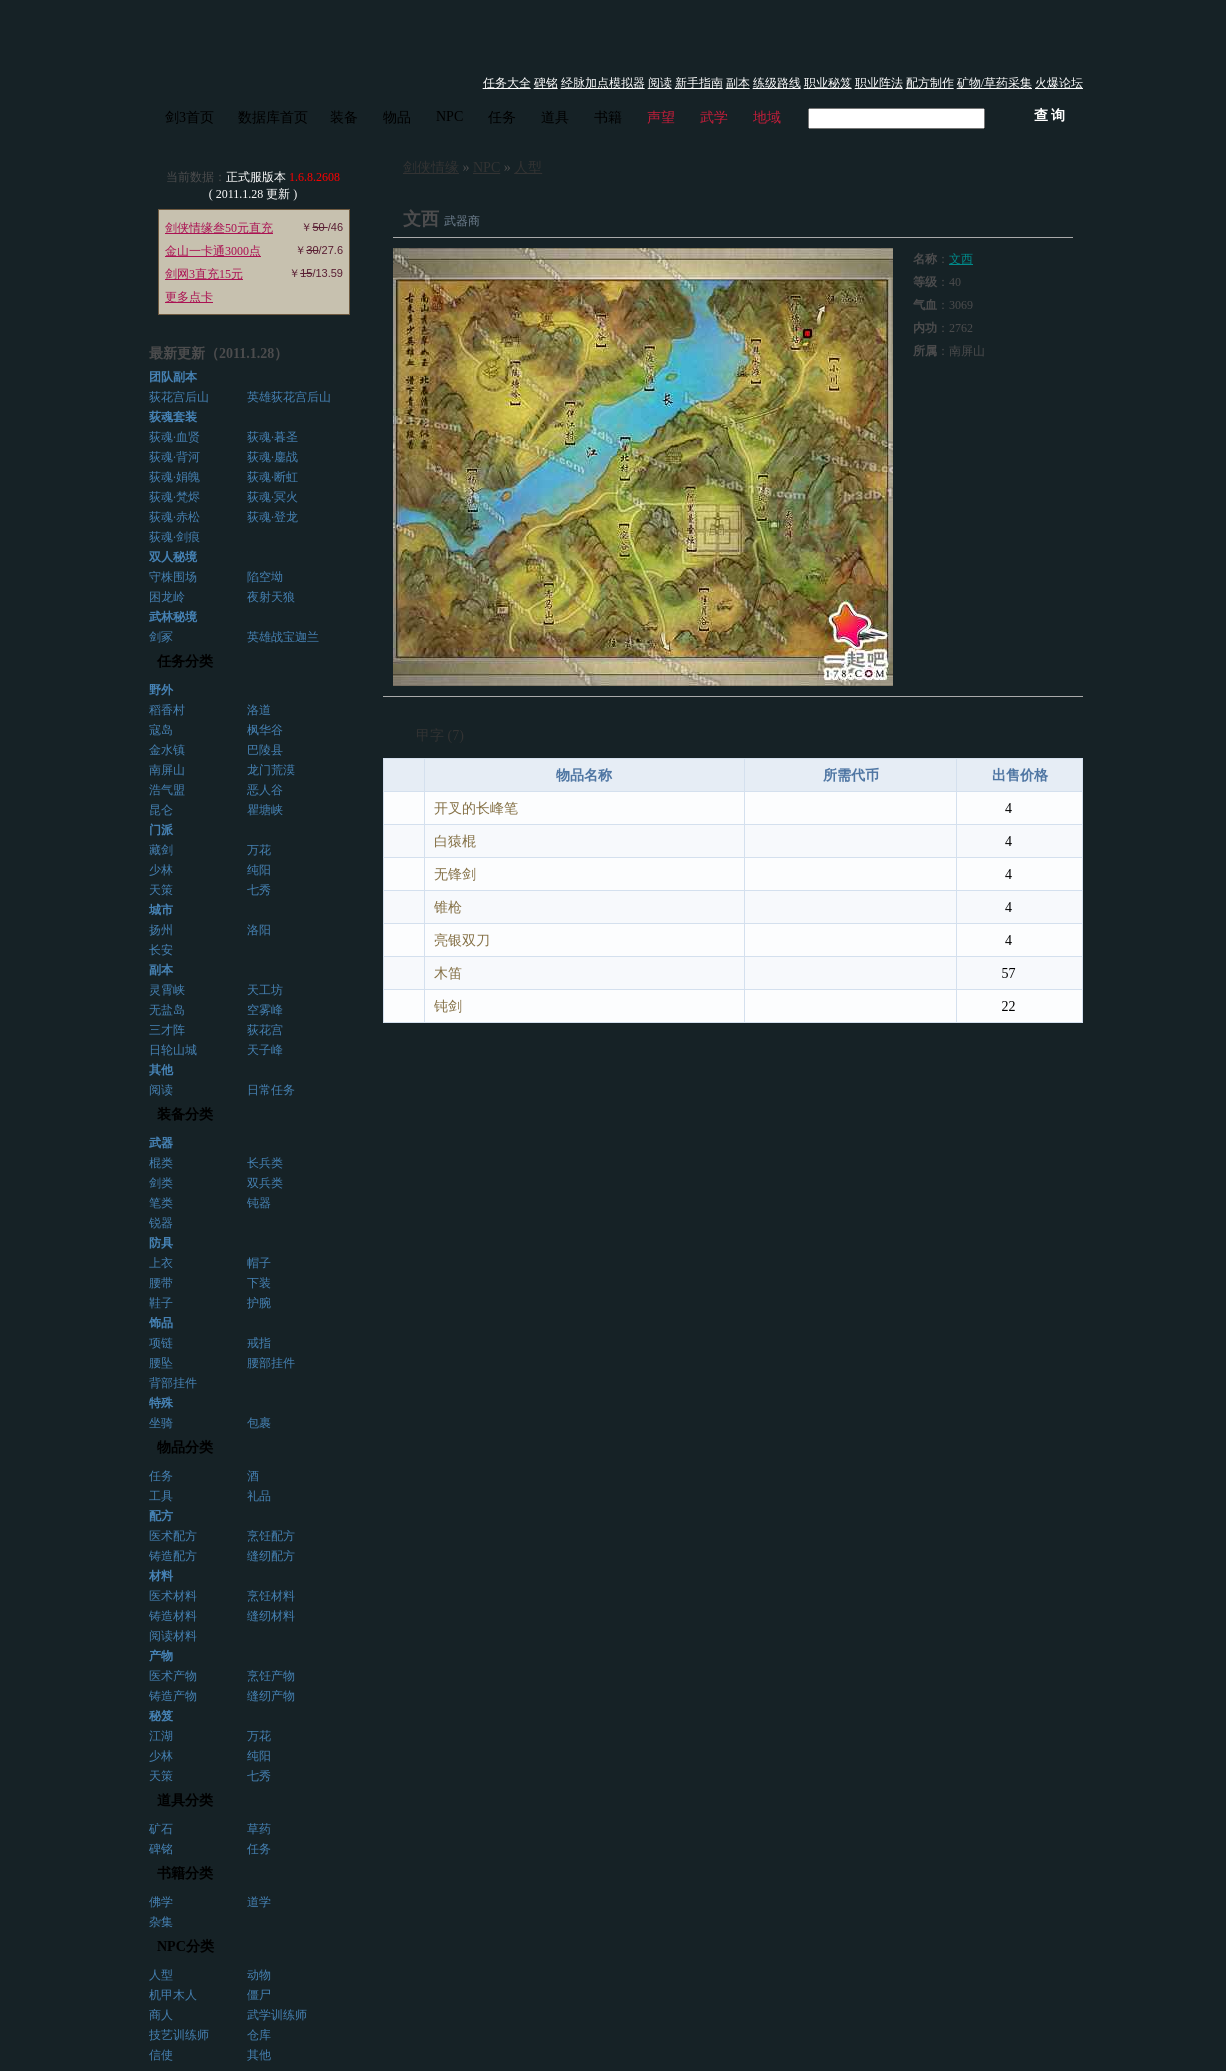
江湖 (161, 1736)
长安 (161, 950)
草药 (259, 1829)
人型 (161, 1975)
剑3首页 (189, 117)
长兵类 (265, 1163)
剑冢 (161, 637)
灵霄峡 (167, 990)
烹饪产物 (271, 1676)
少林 (161, 870)
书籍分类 (185, 1873)
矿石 (161, 1829)
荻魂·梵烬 (174, 497)
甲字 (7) (440, 735)
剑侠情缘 (431, 167)
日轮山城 (173, 1050)
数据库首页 (273, 117)
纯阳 (259, 870)
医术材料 (173, 1596)
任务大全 (507, 83)
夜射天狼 (271, 597)
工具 (161, 1496)
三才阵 (167, 1030)
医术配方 (173, 1536)
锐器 (161, 1223)
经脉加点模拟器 (603, 83)
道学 (259, 1902)
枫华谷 (265, 730)
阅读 (660, 83)
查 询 (1050, 115)
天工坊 (265, 990)
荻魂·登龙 (272, 517)
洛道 (259, 710)
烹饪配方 (271, 1536)
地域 (767, 117)
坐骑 (161, 1423)
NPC (449, 116)
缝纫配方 (271, 1556)
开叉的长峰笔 (476, 808)
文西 (961, 259)
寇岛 (161, 730)
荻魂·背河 (174, 457)
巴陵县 (265, 750)
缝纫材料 (271, 1616)
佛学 (161, 1902)
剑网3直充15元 (204, 274)
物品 (397, 117)
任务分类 (185, 661)
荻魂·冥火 (272, 497)
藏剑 (161, 850)
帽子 (259, 1263)
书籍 (608, 117)
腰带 (161, 1283)
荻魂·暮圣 (272, 437)
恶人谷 (265, 790)
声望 (661, 117)
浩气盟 (167, 790)
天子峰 (265, 1050)
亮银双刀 (462, 940)
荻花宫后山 (179, 397)
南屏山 (167, 770)
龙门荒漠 (271, 770)
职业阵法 (879, 83)
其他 (259, 2055)
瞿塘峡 (265, 810)
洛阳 (259, 930)
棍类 (161, 1163)
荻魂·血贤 (174, 437)
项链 (161, 1343)
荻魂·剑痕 (174, 537)
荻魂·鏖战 (272, 457)
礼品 (259, 1496)
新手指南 (699, 83)
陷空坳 (265, 577)
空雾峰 (265, 1010)
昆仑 (161, 810)
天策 (161, 890)
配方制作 (930, 83)
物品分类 (185, 1447)
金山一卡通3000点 (213, 251)
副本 (738, 83)
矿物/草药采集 (994, 83)
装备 (344, 117)
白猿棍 (455, 841)
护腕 (259, 1303)
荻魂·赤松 (174, 517)
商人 (161, 2015)
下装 (259, 1283)
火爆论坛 (1059, 83)
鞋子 (161, 1303)
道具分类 (185, 1800)
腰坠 (161, 1363)
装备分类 (185, 1114)
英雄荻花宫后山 (289, 397)
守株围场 (173, 577)
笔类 (161, 1203)
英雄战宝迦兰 (283, 637)
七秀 (259, 890)
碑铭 (546, 83)
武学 (714, 117)
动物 (259, 1975)
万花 (259, 850)
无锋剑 (455, 874)
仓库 (259, 2035)
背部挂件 (173, 1383)
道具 (555, 117)
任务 (502, 117)
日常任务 (271, 1090)
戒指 (259, 1343)
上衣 (161, 1263)
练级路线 (777, 83)
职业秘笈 (828, 83)
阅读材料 (173, 1636)
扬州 (161, 930)
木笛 (448, 973)
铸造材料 (173, 1616)
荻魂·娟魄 (174, 477)
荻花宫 (265, 1030)
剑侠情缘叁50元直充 (219, 228)
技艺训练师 (179, 2035)
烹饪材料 (271, 1596)
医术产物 (173, 1676)
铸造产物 (173, 1696)
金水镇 (167, 750)
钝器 (259, 1203)
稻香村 (167, 710)
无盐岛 (167, 1010)
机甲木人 (173, 1995)
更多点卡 (189, 297)
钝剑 (448, 1006)
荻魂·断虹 (272, 477)
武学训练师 (277, 2015)
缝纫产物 (271, 1696)
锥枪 (448, 907)
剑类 (161, 1183)
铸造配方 (173, 1556)
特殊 (161, 1403)
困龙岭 (167, 597)
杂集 (161, 1922)
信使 (161, 2055)
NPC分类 (185, 1946)
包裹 (259, 1423)
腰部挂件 (271, 1363)
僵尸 (259, 1995)
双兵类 (265, 1183)
